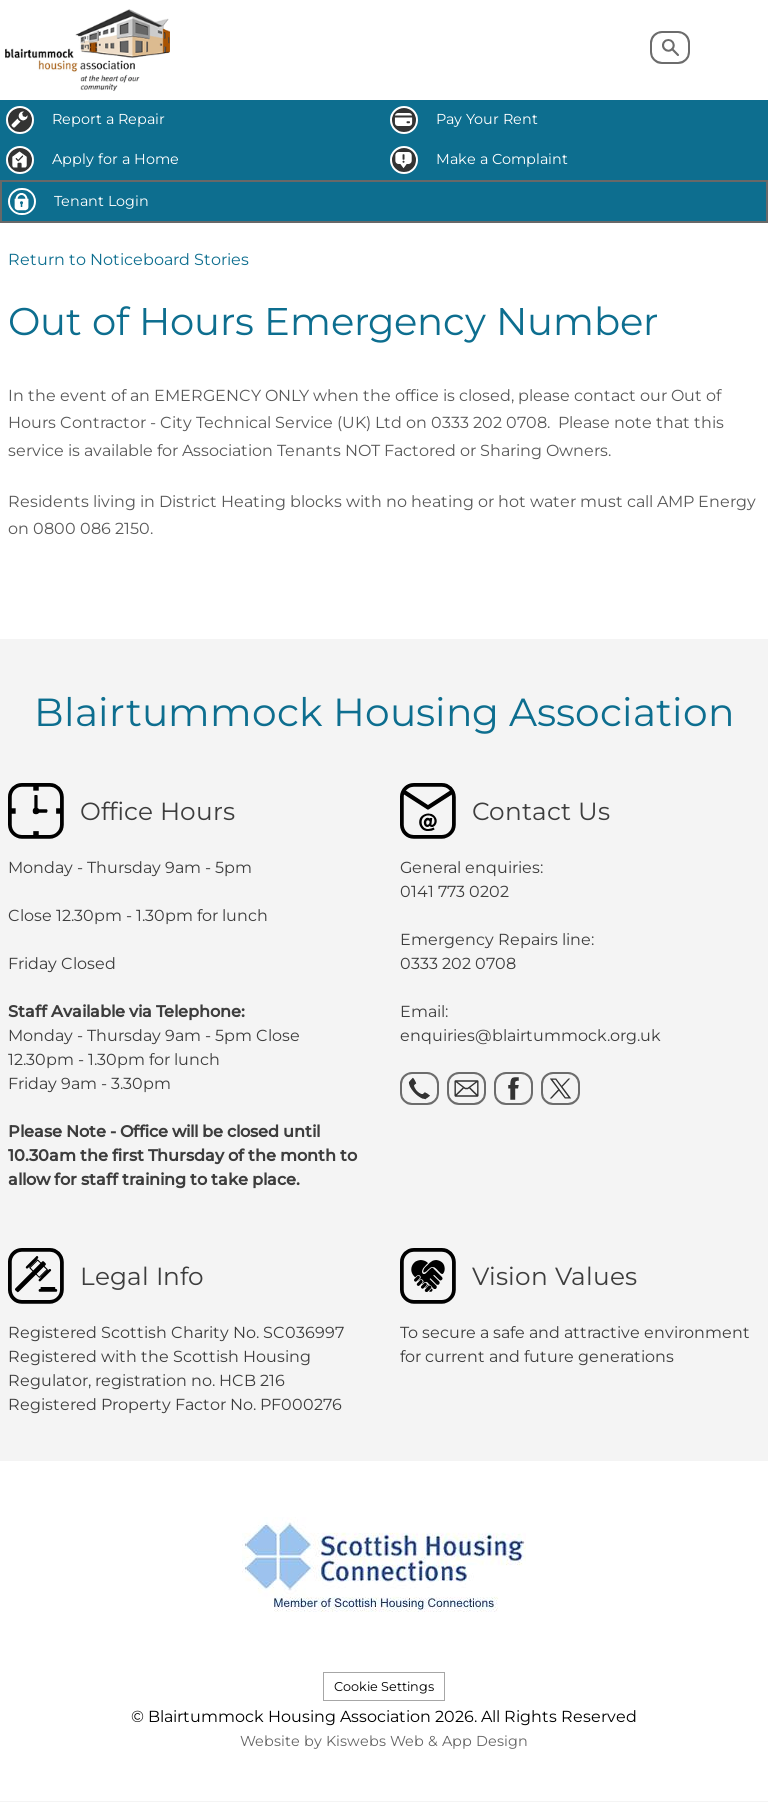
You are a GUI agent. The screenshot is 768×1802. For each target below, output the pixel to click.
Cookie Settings (384, 1686)
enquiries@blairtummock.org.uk (532, 1035)
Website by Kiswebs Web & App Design (384, 1741)
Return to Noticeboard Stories (128, 259)
